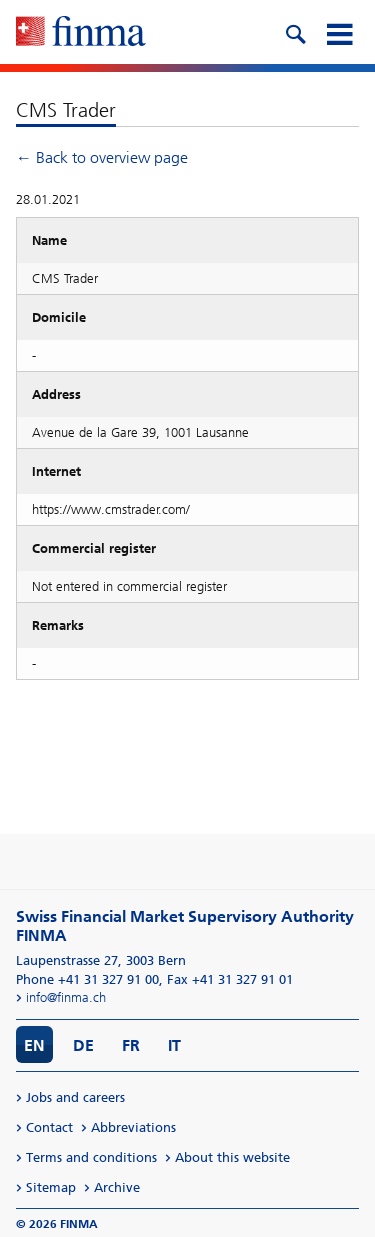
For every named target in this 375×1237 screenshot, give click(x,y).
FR (131, 1045)
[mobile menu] (339, 32)
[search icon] (295, 32)
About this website (232, 1157)
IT (174, 1045)
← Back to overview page (102, 157)
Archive (117, 1187)
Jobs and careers (75, 1097)
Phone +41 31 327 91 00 (87, 979)
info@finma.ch (66, 997)
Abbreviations (133, 1127)
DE (83, 1045)
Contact (49, 1127)
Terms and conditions (91, 1157)
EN (34, 1045)
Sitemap (51, 1187)
